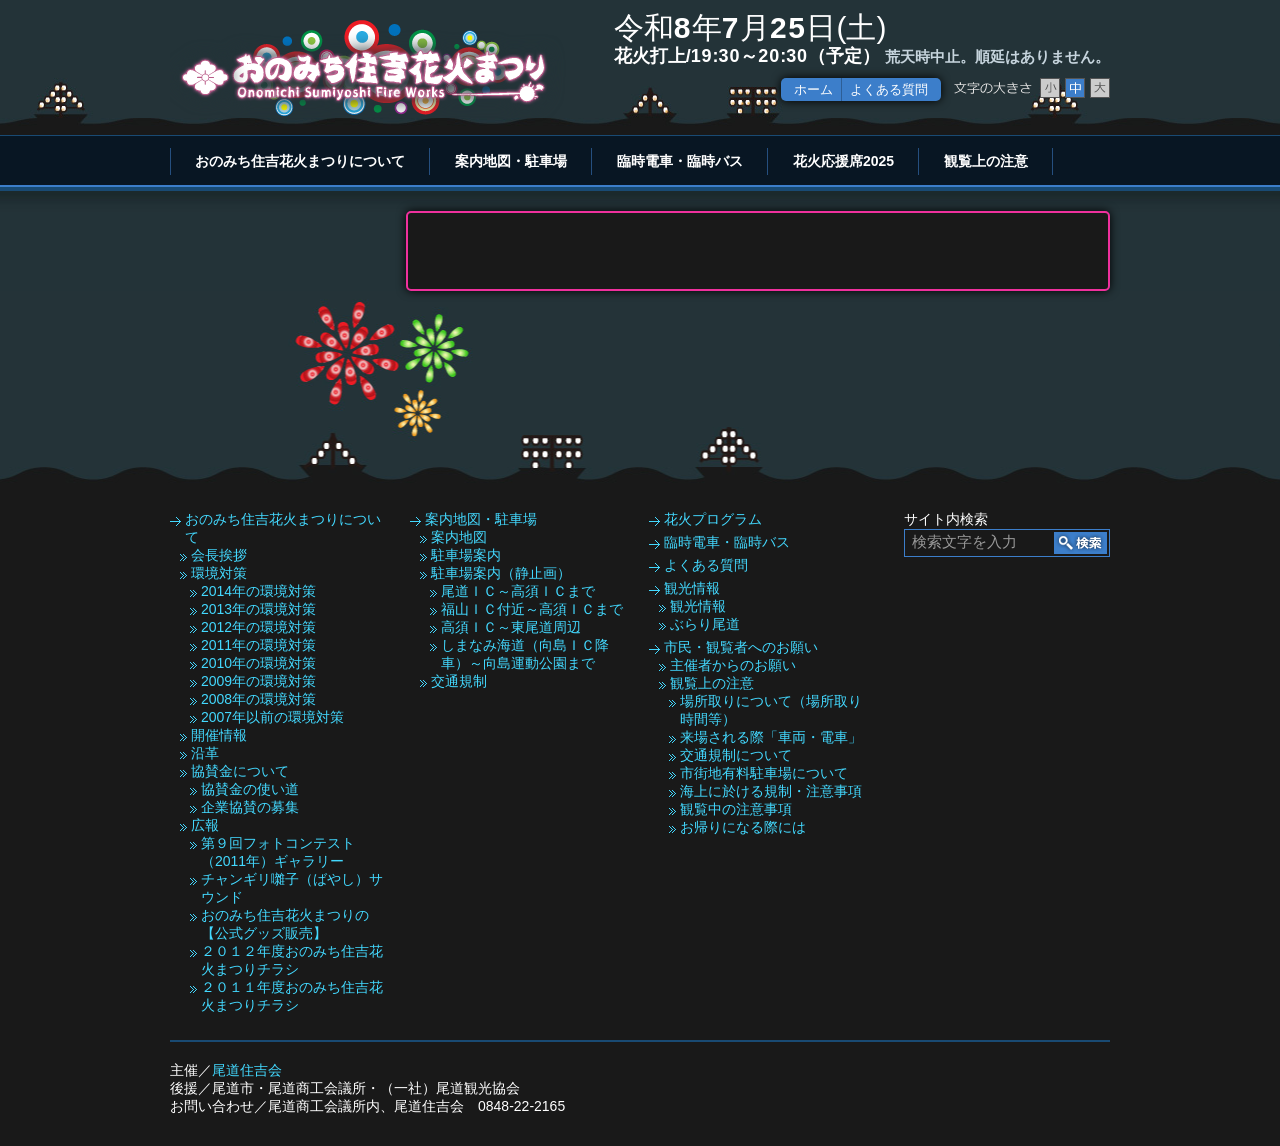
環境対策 (219, 573)
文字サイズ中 (1075, 88)
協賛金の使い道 (250, 789)
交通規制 (459, 681)
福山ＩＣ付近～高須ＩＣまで (532, 609)
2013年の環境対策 (258, 609)
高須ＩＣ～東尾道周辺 (511, 627)
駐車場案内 (466, 555)
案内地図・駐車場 (511, 161)
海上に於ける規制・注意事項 (771, 791)
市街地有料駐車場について (764, 773)
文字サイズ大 (1100, 88)
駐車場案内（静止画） (501, 573)
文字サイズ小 (1050, 88)
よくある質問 (889, 89)
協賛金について (240, 771)
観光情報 (692, 588)
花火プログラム (713, 519)
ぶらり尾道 (705, 624)
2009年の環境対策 (258, 681)
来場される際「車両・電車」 (771, 737)
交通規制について (736, 755)
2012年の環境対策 (258, 627)
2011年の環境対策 (258, 645)
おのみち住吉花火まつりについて (300, 161)
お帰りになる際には (743, 827)
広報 (205, 825)
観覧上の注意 (986, 161)
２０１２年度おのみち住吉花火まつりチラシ (292, 960)
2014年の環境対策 (258, 591)
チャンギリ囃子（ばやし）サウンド (292, 888)
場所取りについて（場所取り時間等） (771, 710)
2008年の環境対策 (258, 699)
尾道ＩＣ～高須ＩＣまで (518, 591)
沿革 (205, 753)
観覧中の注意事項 (736, 809)
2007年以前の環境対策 (272, 717)
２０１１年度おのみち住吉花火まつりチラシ (292, 996)
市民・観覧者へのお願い (741, 647)
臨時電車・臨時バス (680, 161)
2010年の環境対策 (258, 663)
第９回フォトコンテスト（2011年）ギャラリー (278, 852)
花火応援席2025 (843, 161)
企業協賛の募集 (250, 807)
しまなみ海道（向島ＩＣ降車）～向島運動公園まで (525, 654)
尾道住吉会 (247, 1070)
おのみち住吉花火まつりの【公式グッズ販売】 (285, 924)
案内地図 (459, 537)
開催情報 (219, 735)
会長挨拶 (219, 555)
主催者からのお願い (733, 665)
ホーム (813, 89)
